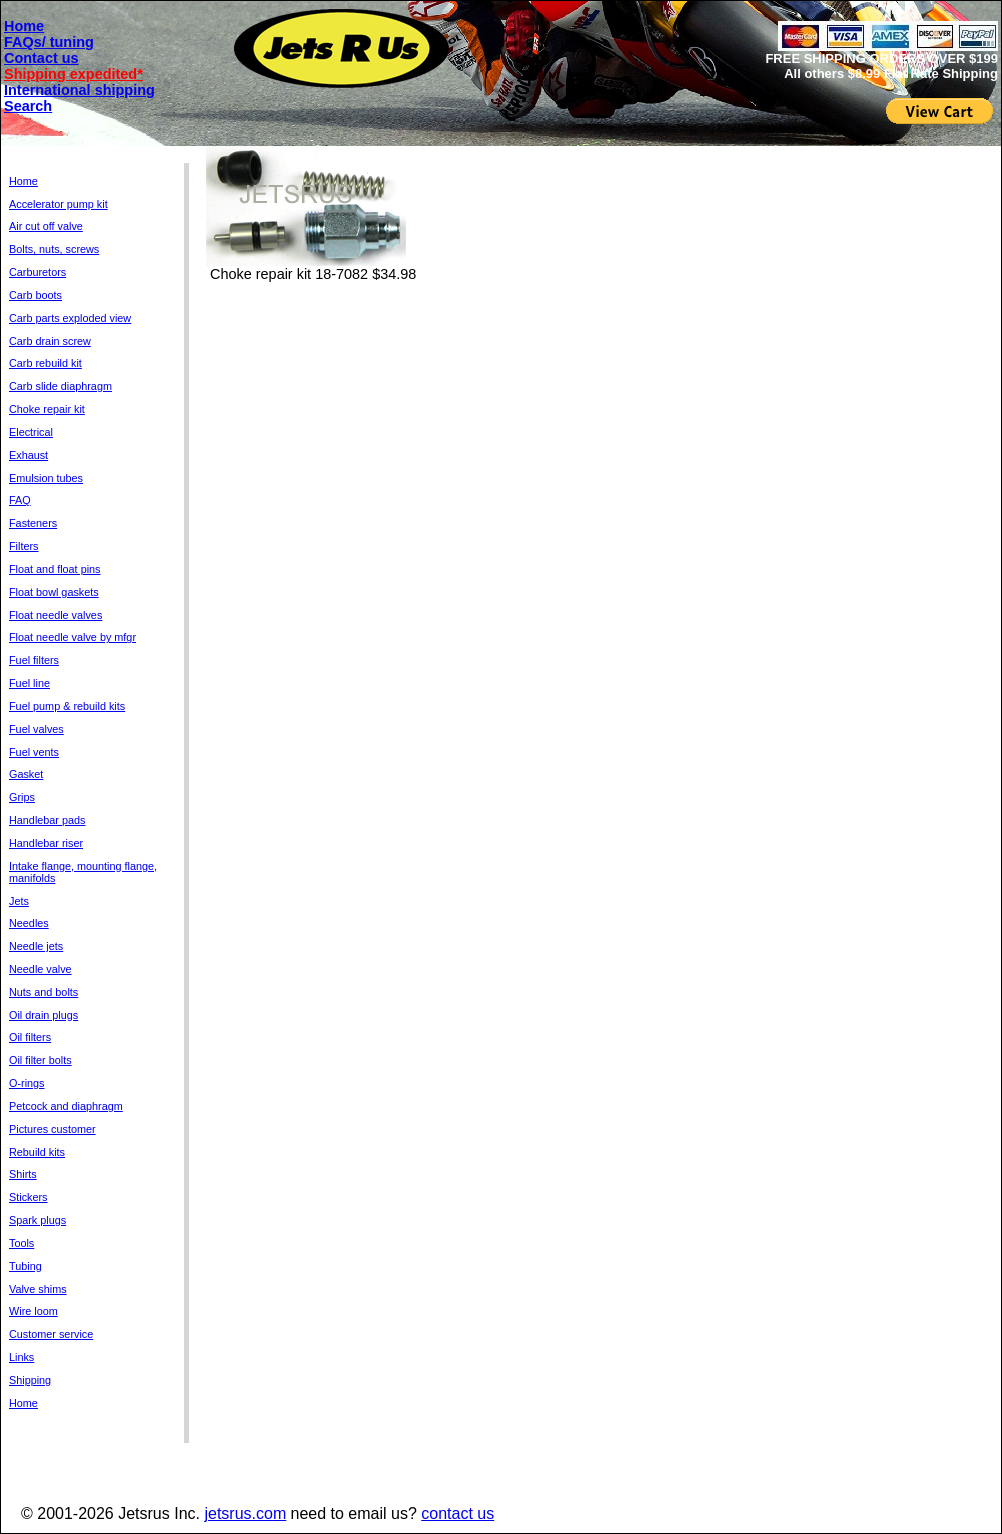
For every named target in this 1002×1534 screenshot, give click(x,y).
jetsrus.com (245, 1513)
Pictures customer (52, 1129)
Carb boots (35, 295)
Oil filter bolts (40, 1060)
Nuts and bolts (43, 992)
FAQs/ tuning (49, 42)
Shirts (23, 1174)
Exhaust (28, 455)
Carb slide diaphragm (60, 386)
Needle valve (40, 969)
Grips (22, 797)
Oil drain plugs (43, 1015)
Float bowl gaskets (54, 592)
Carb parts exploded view (70, 318)
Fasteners (33, 523)
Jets (19, 901)
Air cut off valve (46, 226)
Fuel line (29, 683)
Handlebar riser (46, 843)
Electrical (31, 432)
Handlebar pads (47, 820)
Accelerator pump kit (58, 204)
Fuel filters (34, 660)
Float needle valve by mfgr (72, 637)
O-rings (27, 1083)
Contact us (41, 58)
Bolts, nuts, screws (54, 249)
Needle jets (36, 946)
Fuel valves (36, 729)
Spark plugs (37, 1220)
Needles (29, 923)
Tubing (25, 1266)
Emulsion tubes (46, 478)
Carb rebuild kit (45, 363)
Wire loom (33, 1311)
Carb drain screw (50, 341)
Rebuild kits (37, 1152)
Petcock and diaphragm (66, 1106)
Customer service (51, 1334)
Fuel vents (34, 752)
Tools (21, 1243)
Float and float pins (55, 569)
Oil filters (30, 1037)
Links (21, 1357)
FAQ (20, 500)
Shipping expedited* (73, 74)
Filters (23, 546)
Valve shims (38, 1289)
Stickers (28, 1197)
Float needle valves (55, 615)
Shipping (30, 1380)
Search (28, 106)
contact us (457, 1513)
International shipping (79, 90)
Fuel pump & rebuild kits (67, 706)
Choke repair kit (47, 409)
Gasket (26, 774)
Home (24, 26)
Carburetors (37, 272)
